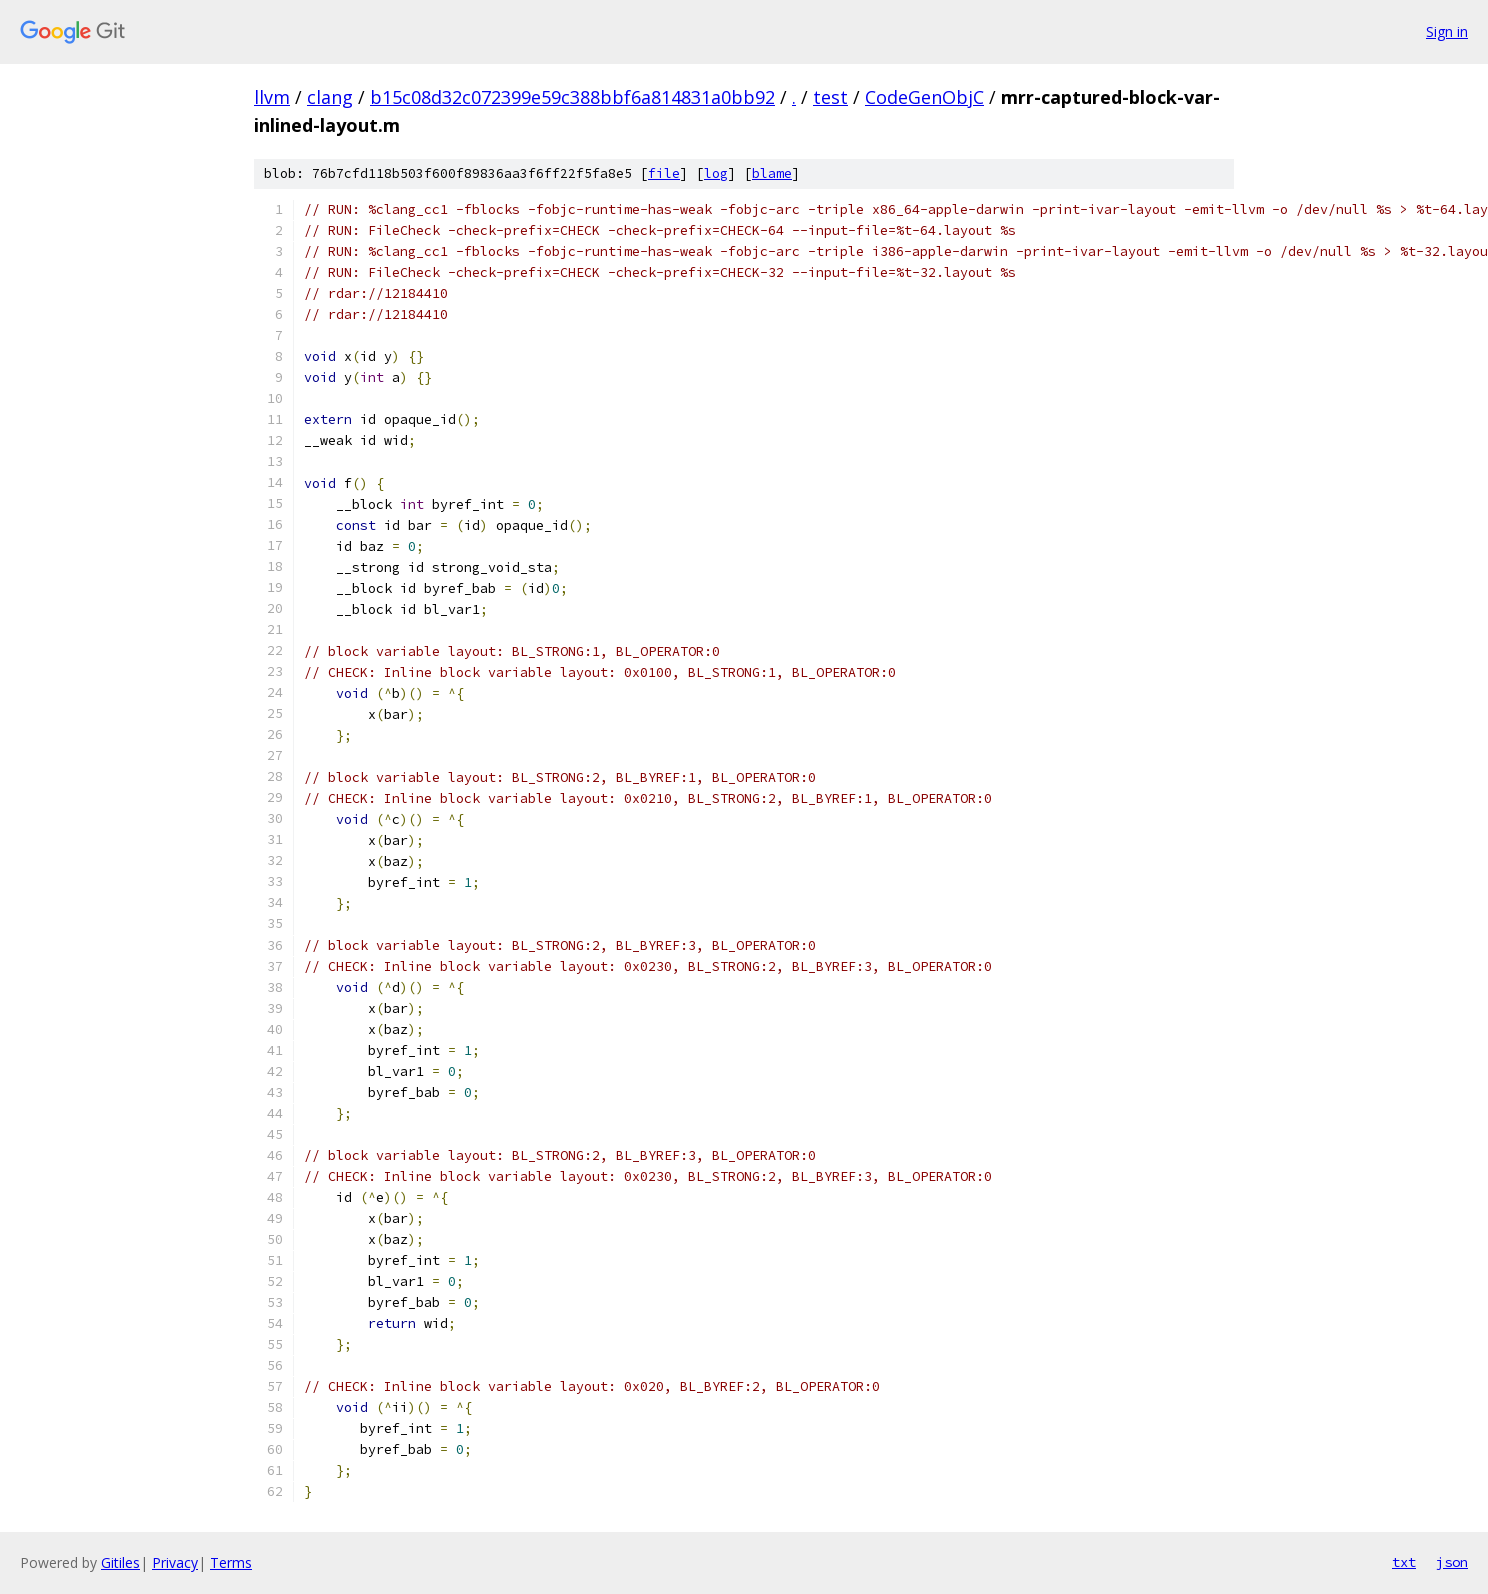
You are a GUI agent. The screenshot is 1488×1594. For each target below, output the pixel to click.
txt (1404, 1562)
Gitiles (120, 1562)
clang (330, 97)
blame (772, 173)
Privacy (175, 1562)
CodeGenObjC (924, 97)
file (664, 173)
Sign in (1447, 31)
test (830, 97)
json (1452, 1562)
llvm (272, 97)
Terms (231, 1562)
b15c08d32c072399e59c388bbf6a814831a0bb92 (572, 97)
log (716, 173)
